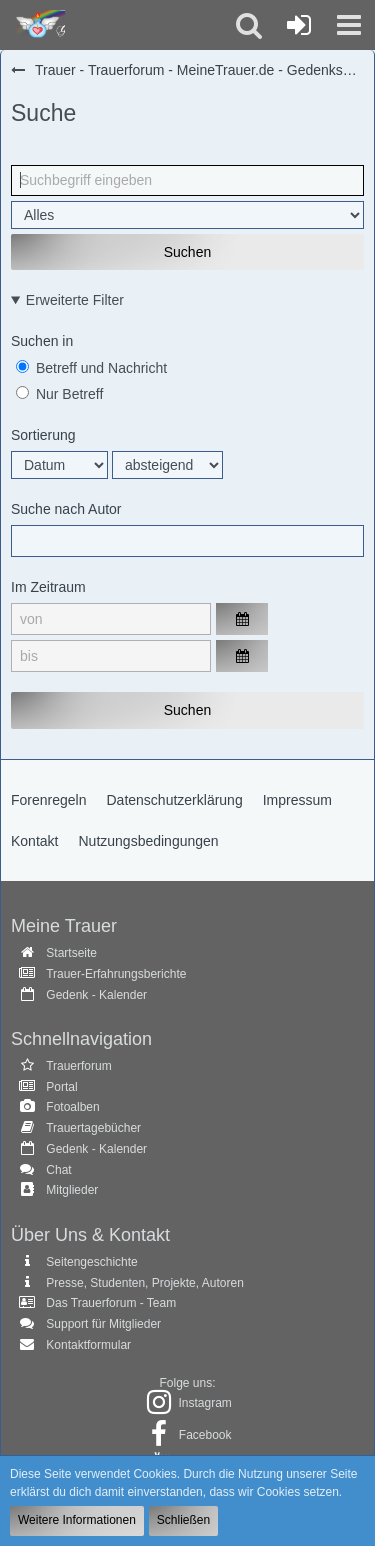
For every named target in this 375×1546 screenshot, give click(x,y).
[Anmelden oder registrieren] (299, 25)
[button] (349, 25)
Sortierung (43, 435)
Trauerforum (79, 1066)
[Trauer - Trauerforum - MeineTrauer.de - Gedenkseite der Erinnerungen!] (37, 25)
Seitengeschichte (91, 1262)
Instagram (204, 1403)
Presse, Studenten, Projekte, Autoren (144, 1283)
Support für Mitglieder (103, 1324)
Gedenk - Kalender (96, 995)
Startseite (71, 953)
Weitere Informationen (77, 1520)
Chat (58, 1170)
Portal (61, 1087)
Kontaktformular (88, 1345)
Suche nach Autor (66, 509)
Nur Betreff (59, 394)
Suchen (187, 252)
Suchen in (42, 341)
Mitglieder (72, 1190)
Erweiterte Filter (75, 300)
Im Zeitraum (48, 587)
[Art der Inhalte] (187, 215)
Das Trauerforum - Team (111, 1303)
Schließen (183, 1520)
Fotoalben (72, 1107)
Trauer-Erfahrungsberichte (116, 974)
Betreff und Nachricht (91, 368)
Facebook (205, 1435)
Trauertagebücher (93, 1128)
